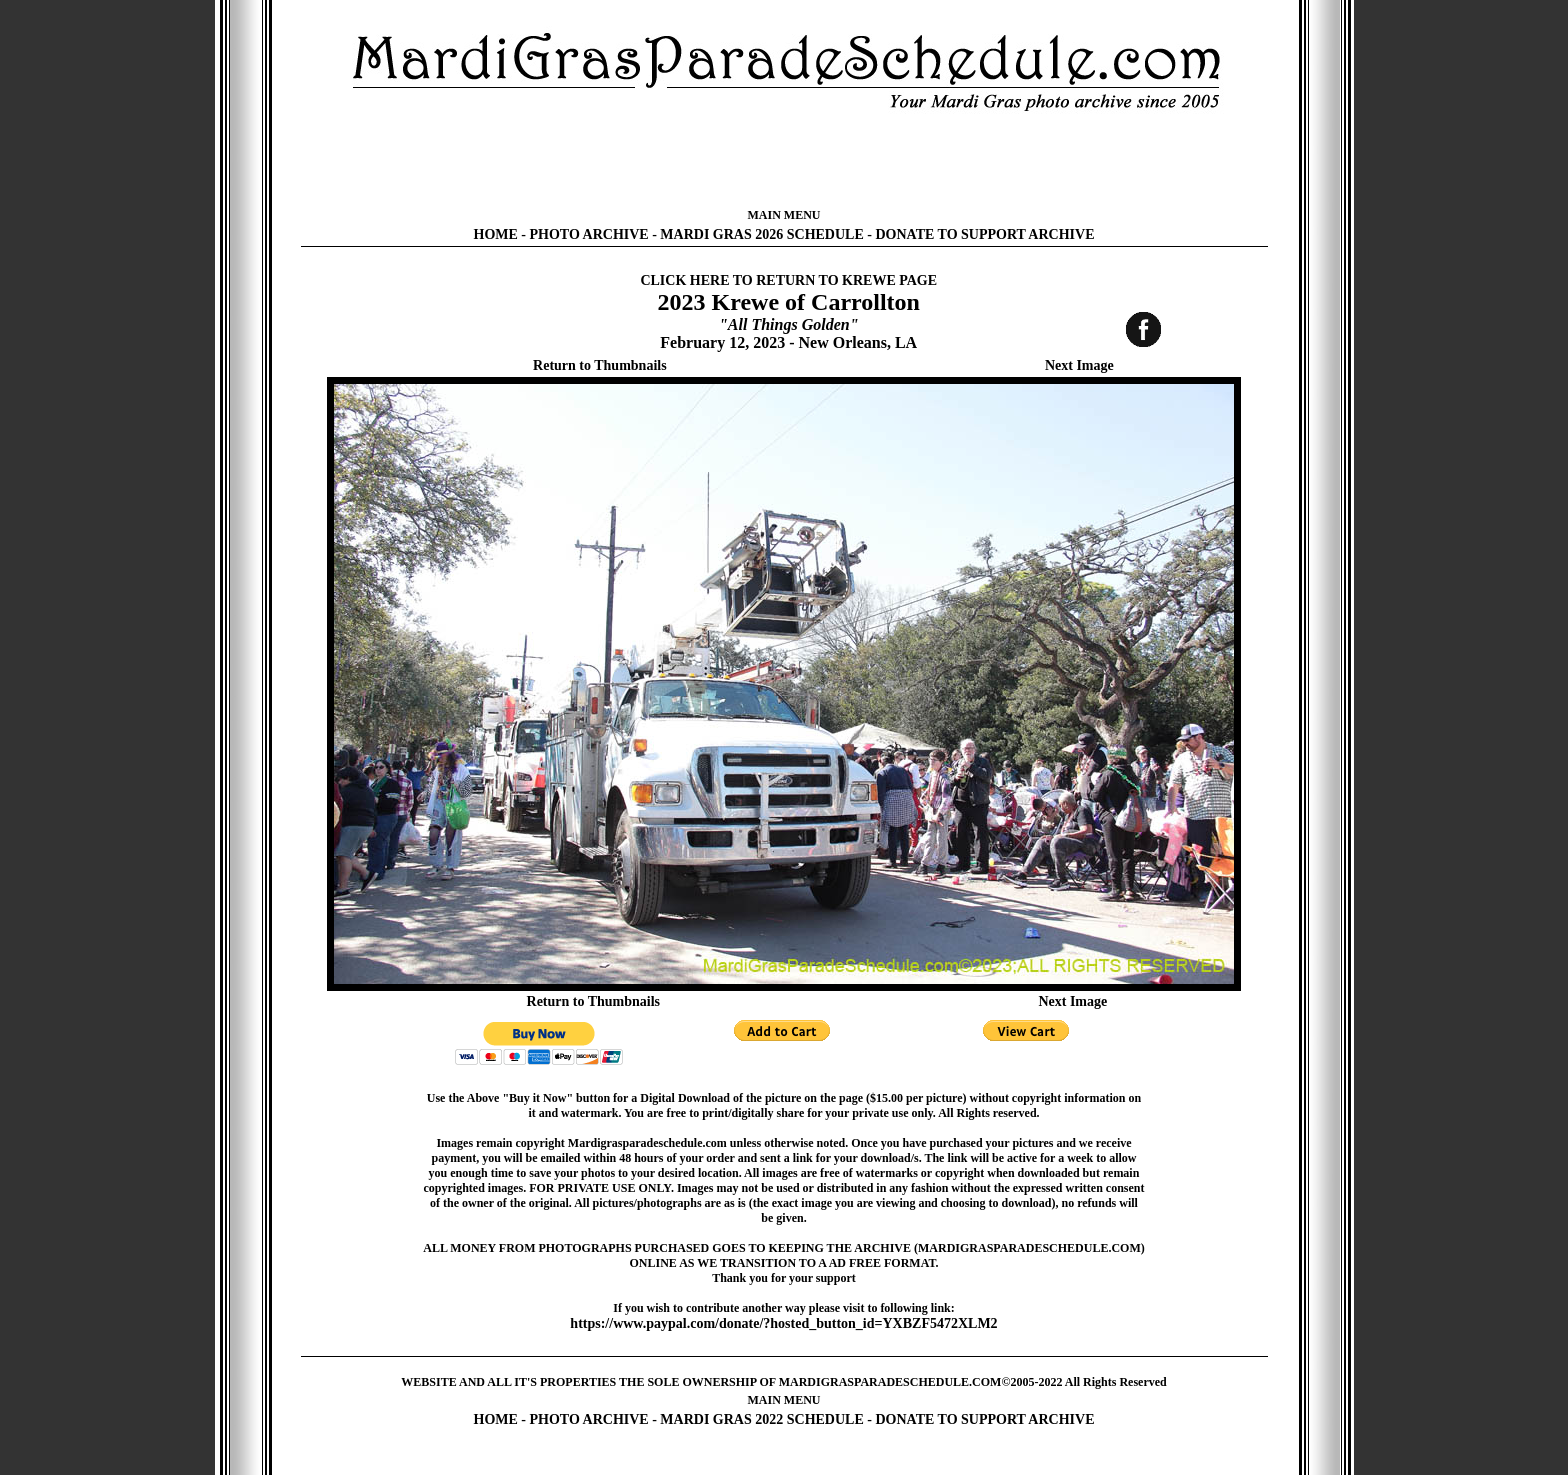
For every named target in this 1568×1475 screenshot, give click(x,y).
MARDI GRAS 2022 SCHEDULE (761, 1419)
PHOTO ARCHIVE (589, 234)
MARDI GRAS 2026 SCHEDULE (761, 234)
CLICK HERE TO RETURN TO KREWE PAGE (788, 280)
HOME (496, 234)
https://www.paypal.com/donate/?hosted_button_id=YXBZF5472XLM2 (783, 1323)
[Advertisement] (784, 160)
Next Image (1079, 365)
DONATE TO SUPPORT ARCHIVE (984, 234)
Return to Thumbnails (600, 365)
